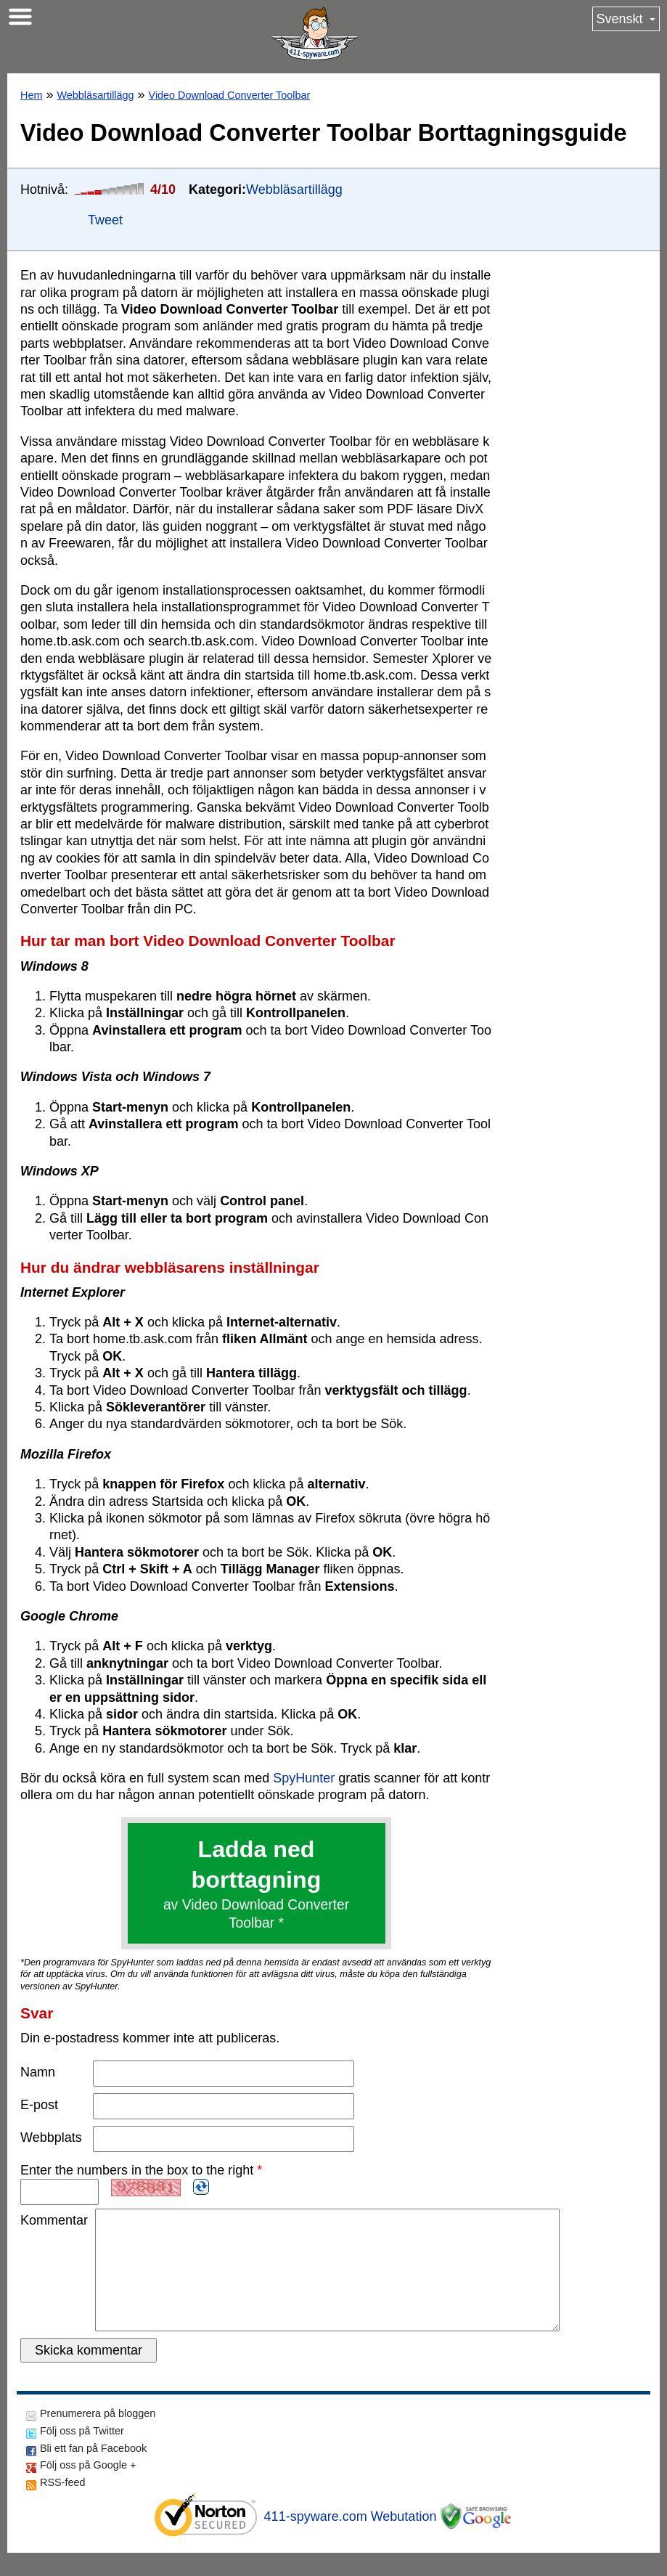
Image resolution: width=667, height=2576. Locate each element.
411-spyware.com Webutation (350, 2539)
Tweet (105, 220)
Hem (31, 95)
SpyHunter (304, 1778)
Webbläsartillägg (95, 95)
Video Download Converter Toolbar (230, 95)
